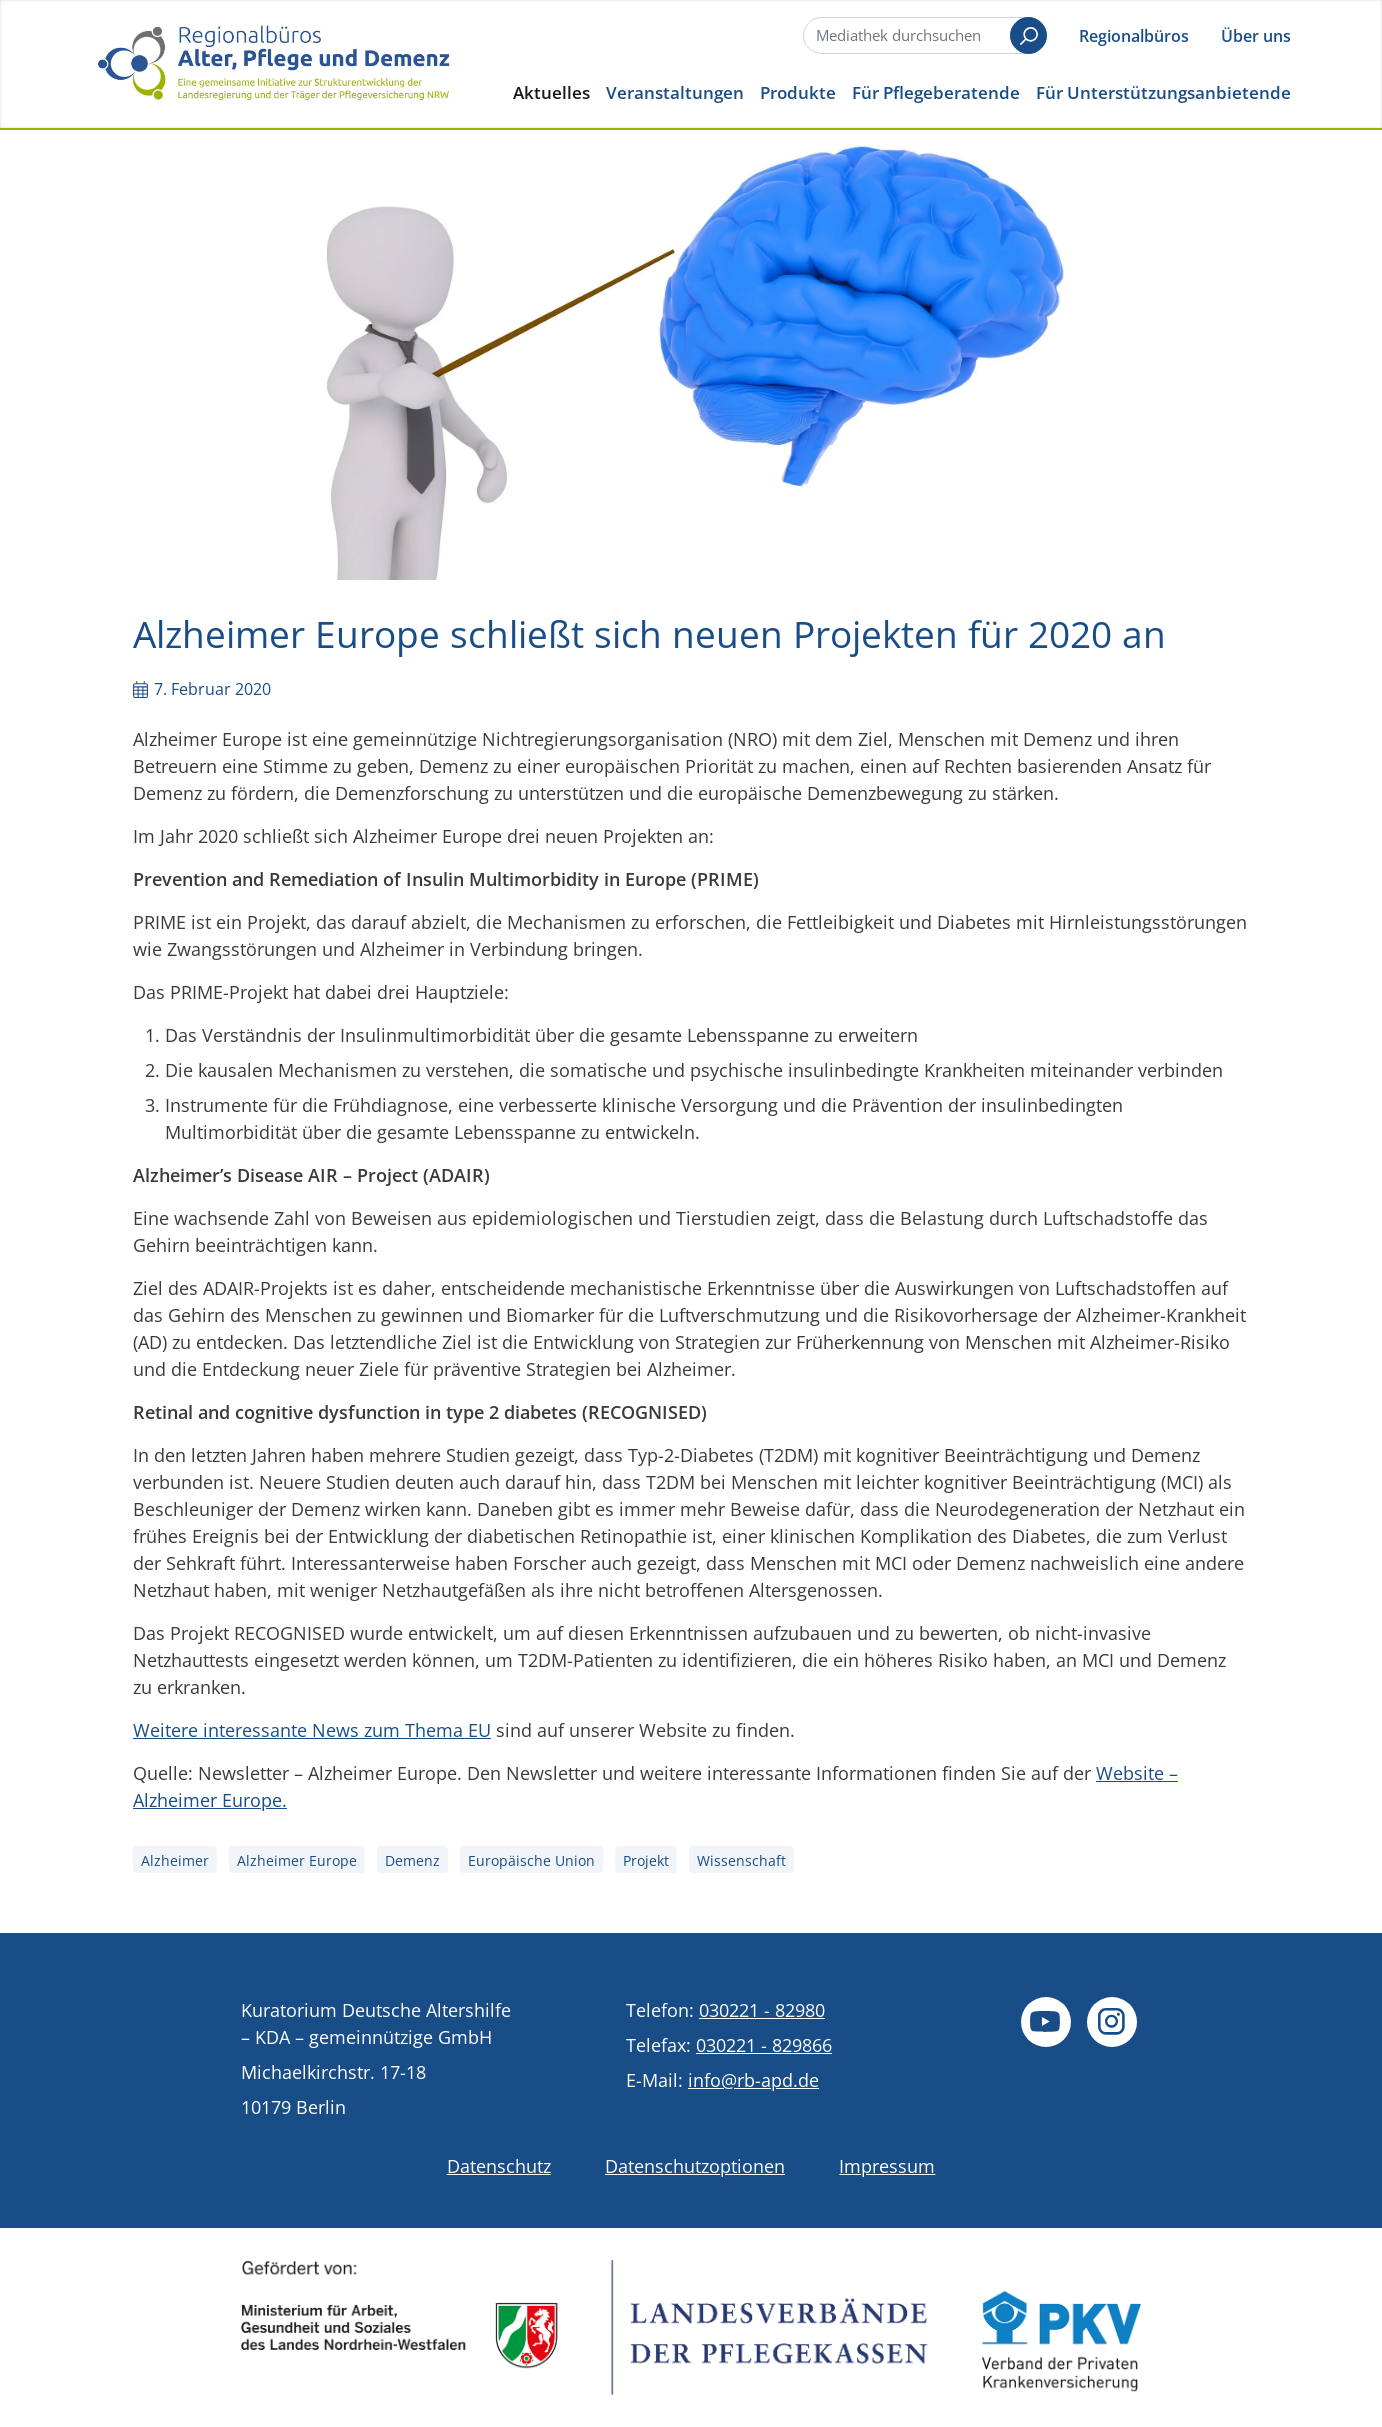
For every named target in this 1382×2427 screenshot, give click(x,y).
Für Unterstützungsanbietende (1163, 92)
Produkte (798, 92)
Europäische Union (531, 1860)
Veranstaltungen (675, 92)
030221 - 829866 (764, 2045)
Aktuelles (551, 92)
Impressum (887, 2166)
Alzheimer (175, 1860)
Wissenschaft (741, 1860)
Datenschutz (499, 2166)
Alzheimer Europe (297, 1860)
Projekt (646, 1860)
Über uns (1256, 36)
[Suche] (923, 35)
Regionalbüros (1134, 36)
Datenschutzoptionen (695, 2166)
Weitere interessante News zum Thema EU (312, 1730)
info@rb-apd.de (753, 2080)
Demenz (412, 1860)
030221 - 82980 (762, 2010)
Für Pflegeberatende (936, 92)
